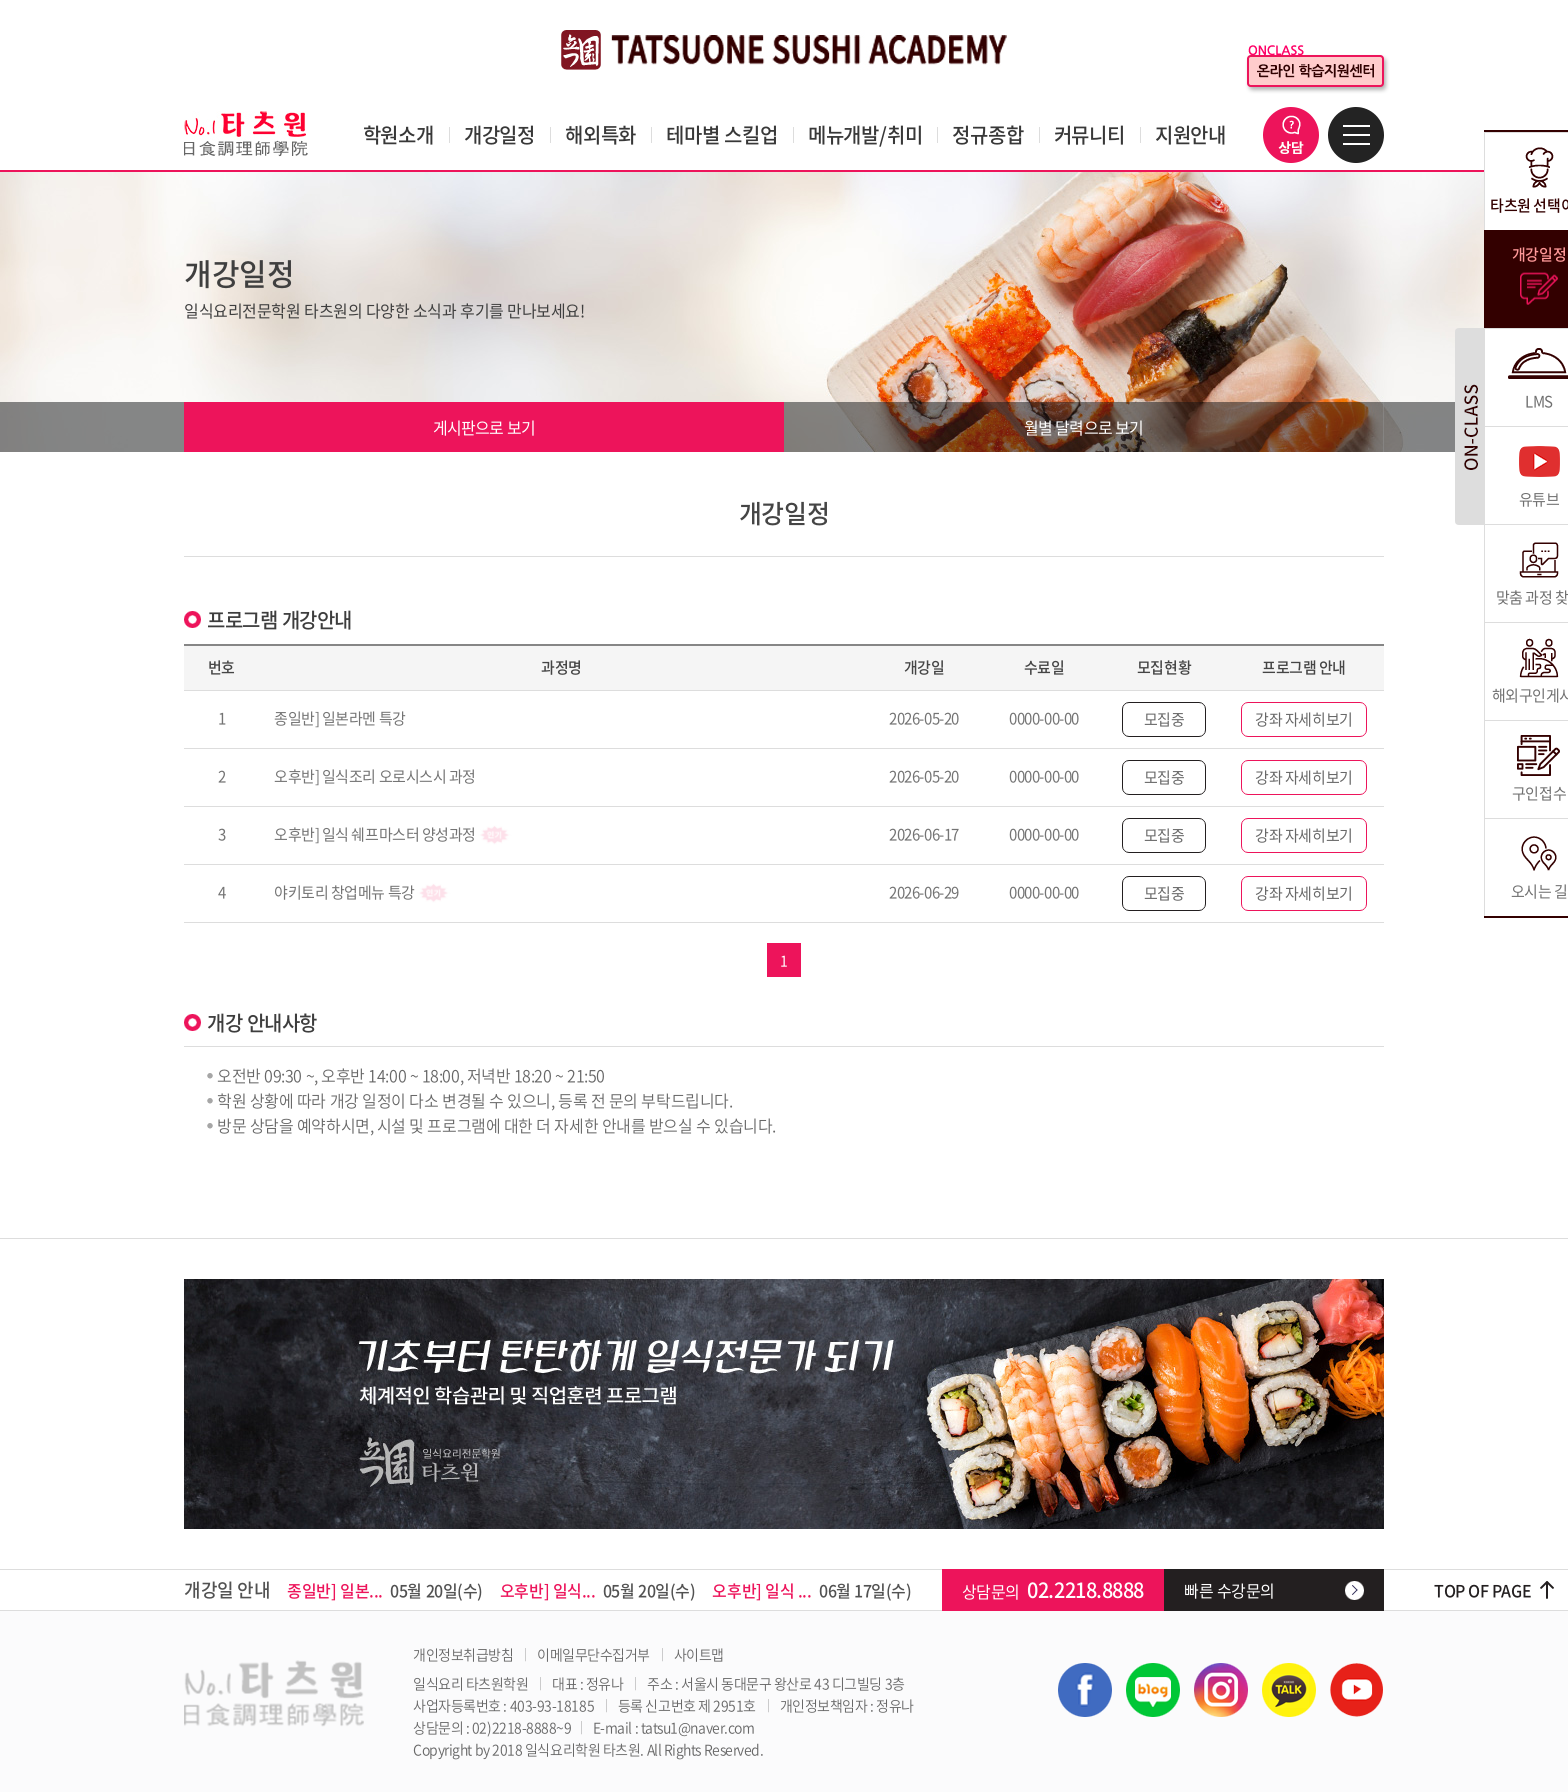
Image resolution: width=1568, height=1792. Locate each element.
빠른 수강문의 (1229, 1590)
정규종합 (987, 134)
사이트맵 (699, 1654)
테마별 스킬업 (722, 134)
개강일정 (499, 134)
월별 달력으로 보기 (1084, 427)
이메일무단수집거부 (593, 1654)
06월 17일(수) (811, 1590)
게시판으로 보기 (484, 427)
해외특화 (600, 134)
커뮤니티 (1089, 134)
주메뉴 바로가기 (0, 0)
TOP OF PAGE (1482, 1590)
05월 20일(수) (385, 1590)
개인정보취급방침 (463, 1654)
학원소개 (398, 134)
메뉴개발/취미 (865, 134)
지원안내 (1190, 134)
